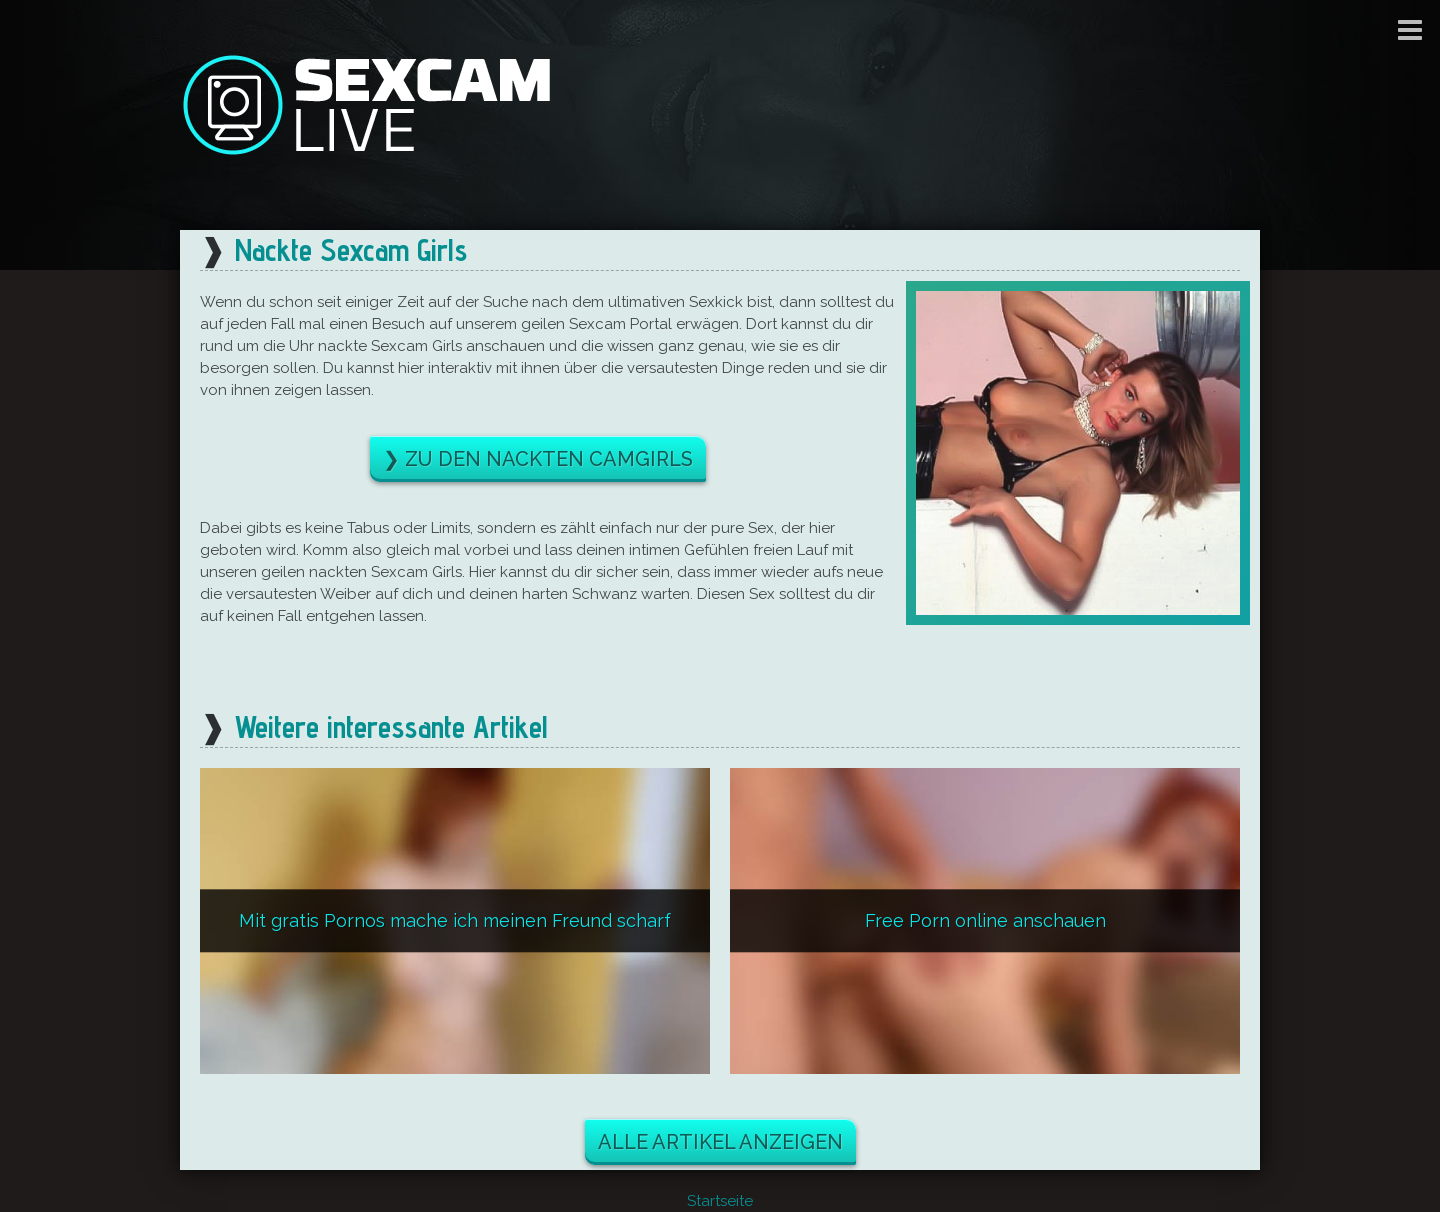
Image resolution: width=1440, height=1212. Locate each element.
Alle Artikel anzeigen (720, 1142)
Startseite (720, 1201)
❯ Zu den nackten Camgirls (538, 459)
